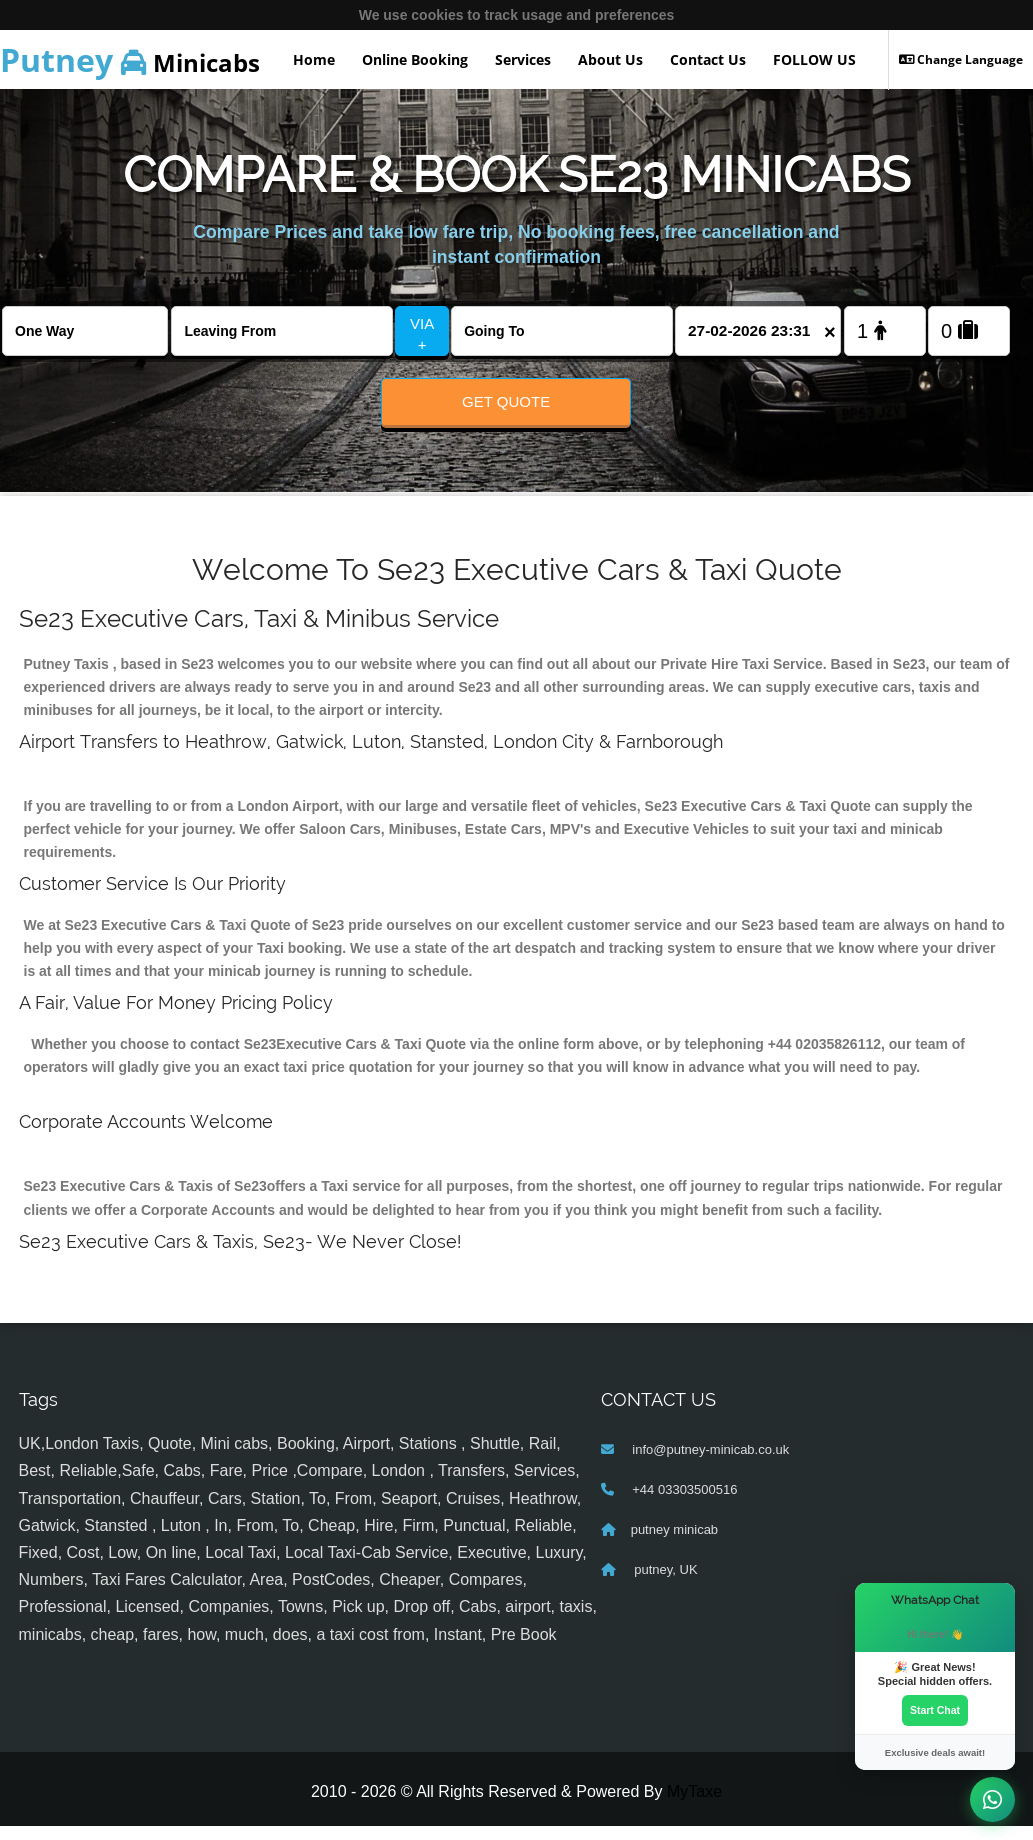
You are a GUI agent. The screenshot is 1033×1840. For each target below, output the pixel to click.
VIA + (422, 334)
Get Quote (506, 401)
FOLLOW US (814, 59)
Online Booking (415, 59)
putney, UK (664, 1583)
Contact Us (708, 59)
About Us (610, 59)
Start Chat (935, 1709)
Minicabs (130, 59)
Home (314, 59)
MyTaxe (694, 1805)
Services (523, 59)
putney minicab (674, 1543)
